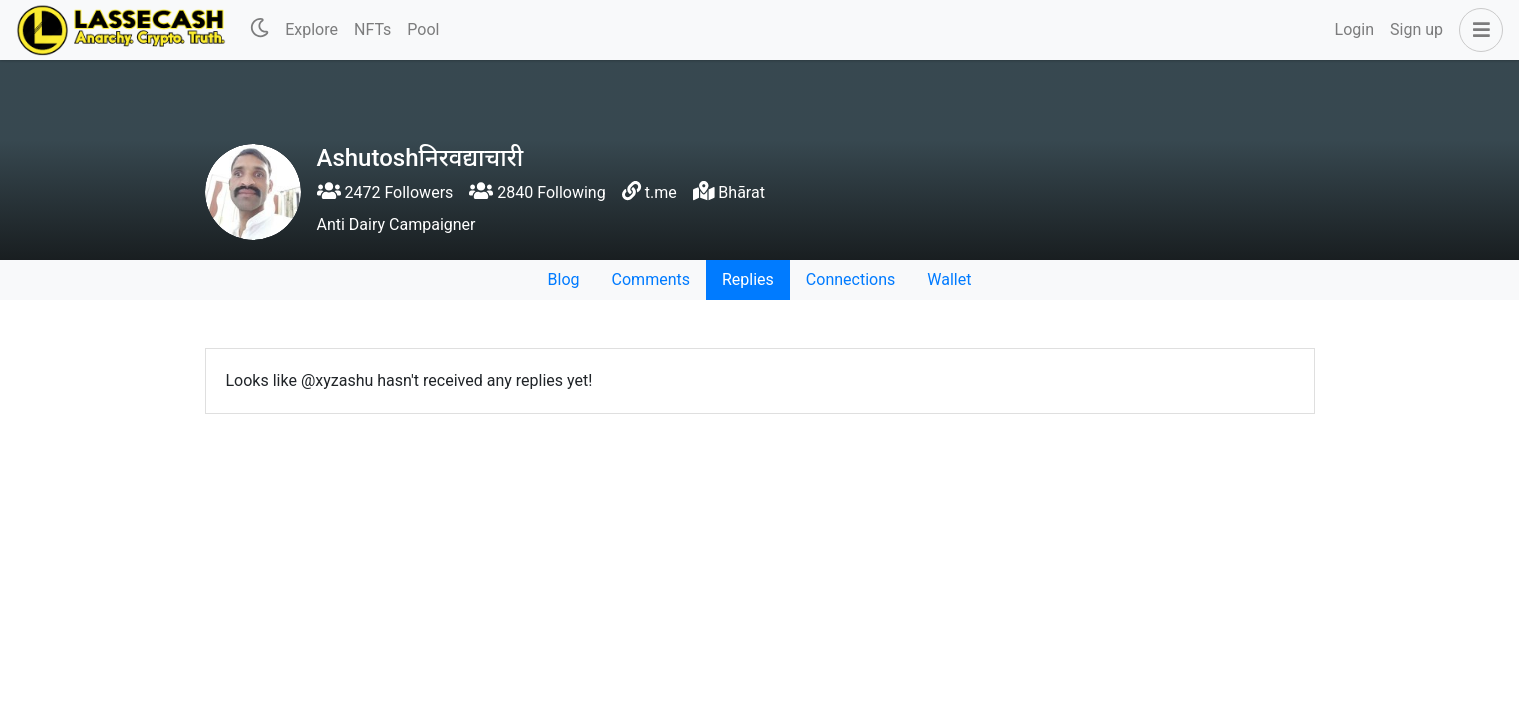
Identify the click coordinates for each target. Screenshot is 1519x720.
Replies (748, 279)
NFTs (372, 29)
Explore (311, 29)
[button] (1477, 30)
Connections (850, 279)
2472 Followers (385, 192)
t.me (661, 192)
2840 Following (537, 192)
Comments (651, 279)
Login (1354, 29)
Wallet (949, 279)
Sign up (1416, 29)
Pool (423, 29)
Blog (564, 279)
